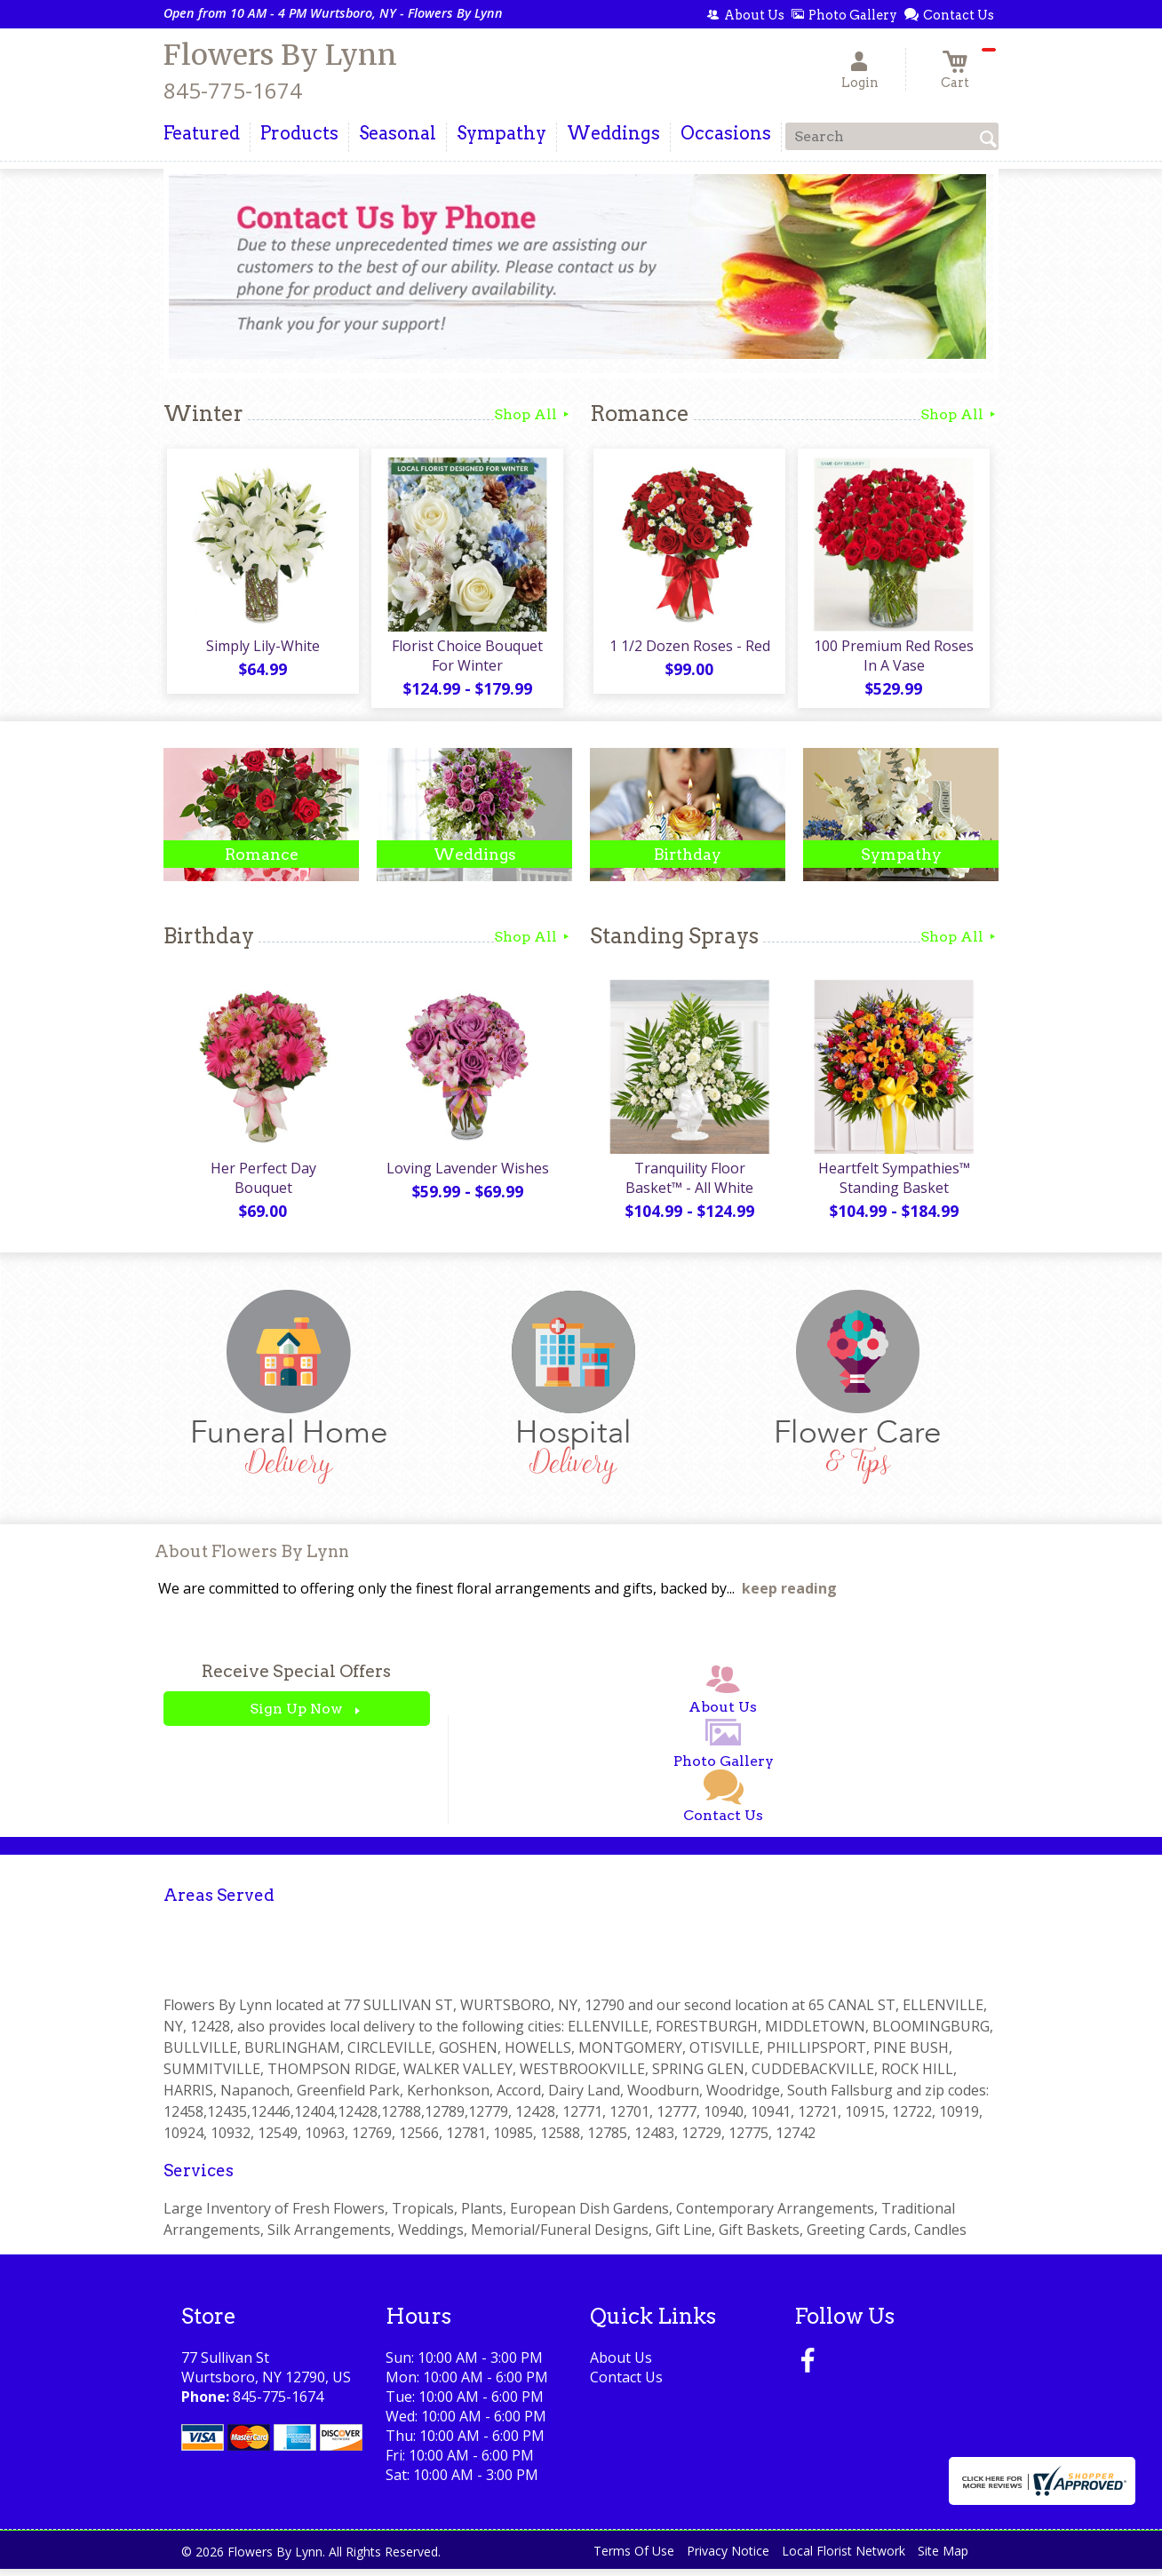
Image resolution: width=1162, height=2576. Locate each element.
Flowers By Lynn (280, 55)
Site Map (943, 2557)
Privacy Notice (728, 2557)
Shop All (533, 414)
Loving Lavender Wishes (466, 1175)
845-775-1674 (232, 90)
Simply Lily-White (261, 649)
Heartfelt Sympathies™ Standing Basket (892, 1185)
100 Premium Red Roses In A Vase (892, 659)
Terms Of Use (633, 2557)
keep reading (789, 1596)
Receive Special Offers (296, 1679)
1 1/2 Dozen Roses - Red (688, 649)
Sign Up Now (296, 1716)
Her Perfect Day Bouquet (261, 1175)
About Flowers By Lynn (252, 1558)
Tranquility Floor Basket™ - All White (688, 1185)
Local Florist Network (843, 2557)
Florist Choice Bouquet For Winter (465, 659)
